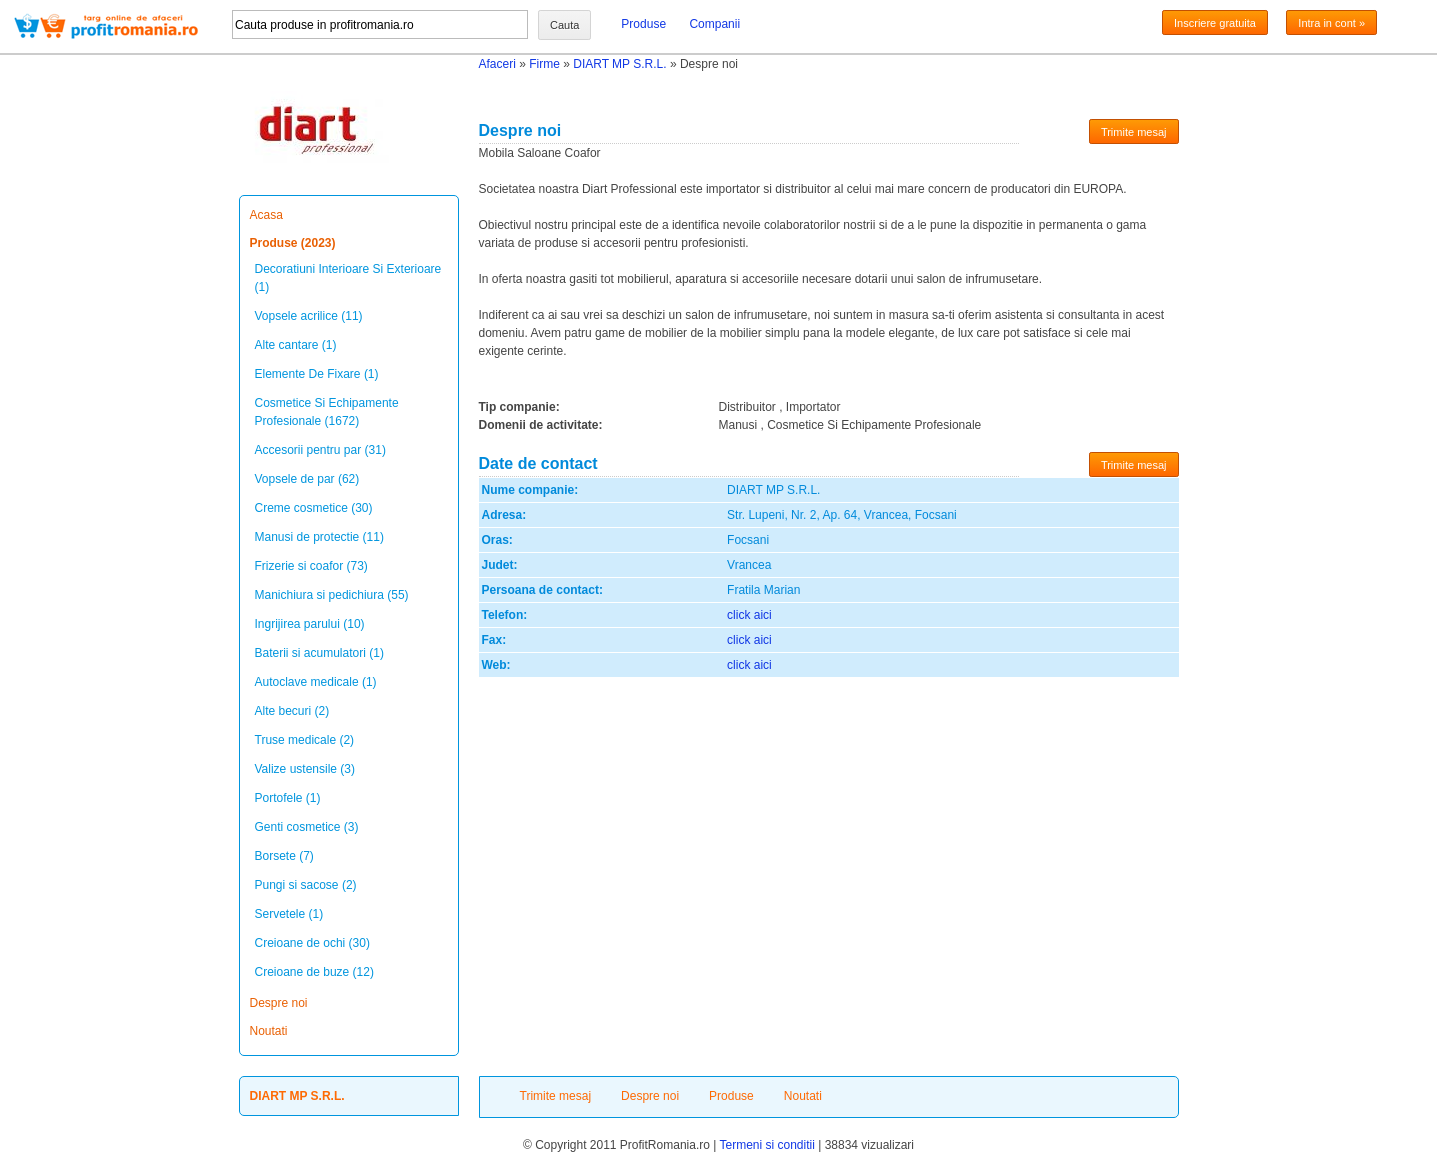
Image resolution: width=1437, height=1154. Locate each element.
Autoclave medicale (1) (316, 682)
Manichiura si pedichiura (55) (332, 595)
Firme (544, 64)
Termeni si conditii (766, 1145)
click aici (749, 615)
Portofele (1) (288, 798)
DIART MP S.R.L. (619, 64)
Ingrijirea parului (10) (310, 624)
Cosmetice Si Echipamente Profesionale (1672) (327, 412)
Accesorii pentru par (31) (320, 450)
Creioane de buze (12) (314, 972)
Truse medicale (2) (305, 740)
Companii (714, 24)
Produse (643, 24)
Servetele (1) (289, 914)
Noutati (269, 1031)
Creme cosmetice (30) (314, 508)
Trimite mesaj (1134, 132)
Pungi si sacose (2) (306, 885)
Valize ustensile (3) (305, 769)
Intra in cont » (1331, 23)
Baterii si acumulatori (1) (319, 653)
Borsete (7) (284, 856)
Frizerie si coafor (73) (311, 566)
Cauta (564, 25)
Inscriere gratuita (1215, 23)
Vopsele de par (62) (307, 479)
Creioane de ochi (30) (312, 943)
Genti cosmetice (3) (307, 827)
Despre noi (279, 1003)
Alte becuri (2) (292, 711)
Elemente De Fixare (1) (317, 374)
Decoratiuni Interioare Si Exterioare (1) (348, 278)
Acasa (266, 215)
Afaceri (497, 64)
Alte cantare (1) (296, 345)
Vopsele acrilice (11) (309, 316)
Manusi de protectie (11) (319, 537)
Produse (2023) (293, 243)
